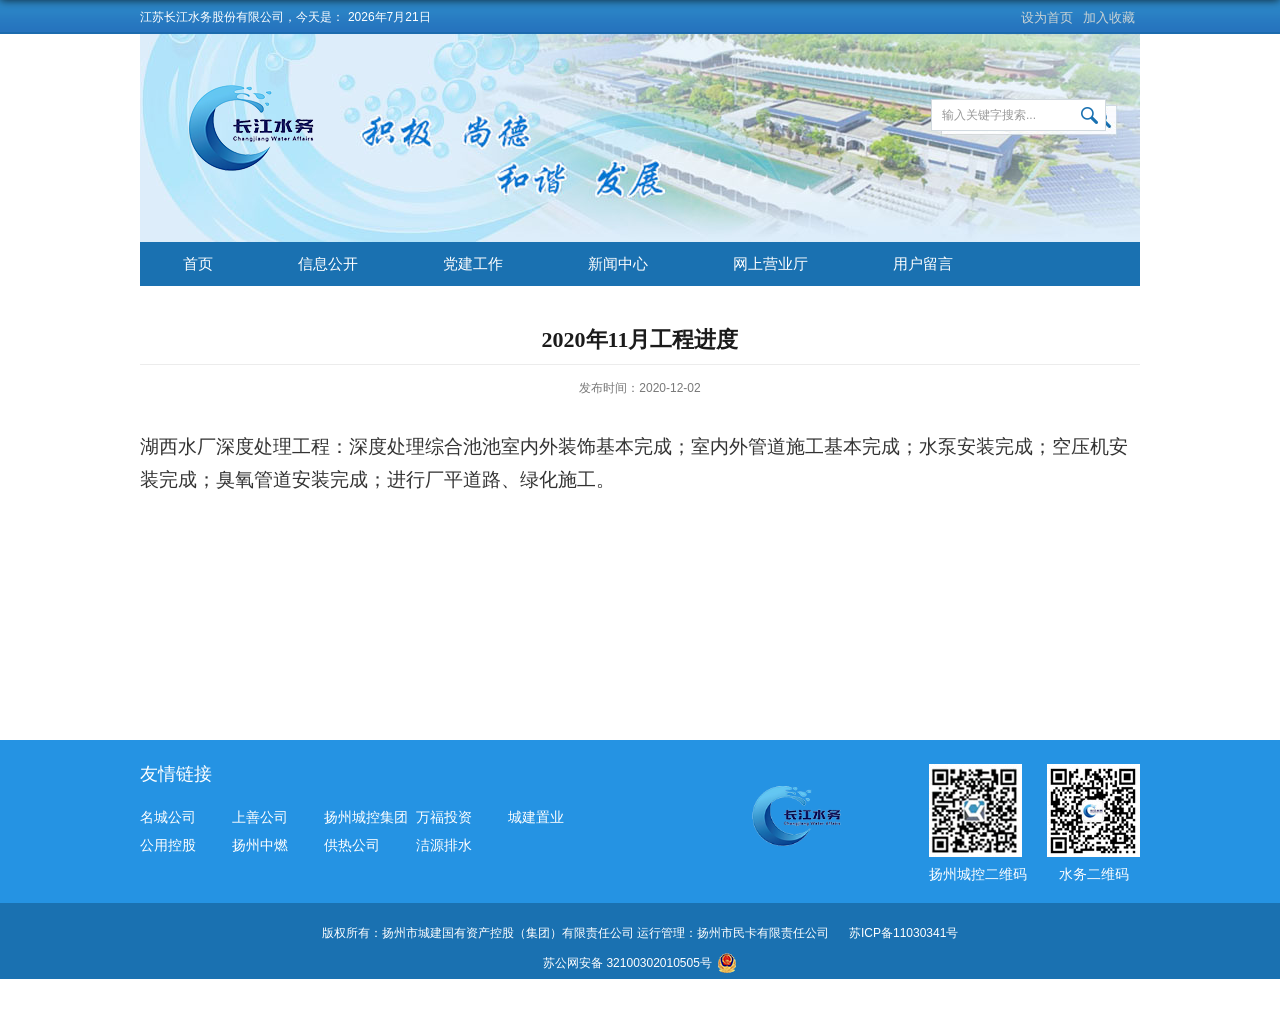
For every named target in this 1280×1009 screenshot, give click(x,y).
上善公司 (260, 817)
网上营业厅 (770, 263)
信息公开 (328, 263)
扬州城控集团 (366, 817)
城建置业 (536, 817)
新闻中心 (618, 263)
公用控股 (168, 845)
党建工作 (473, 263)
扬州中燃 (260, 845)
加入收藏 (1109, 17)
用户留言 (923, 263)
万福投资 (444, 817)
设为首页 (1047, 17)
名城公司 (168, 817)
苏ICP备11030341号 (903, 933)
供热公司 (352, 845)
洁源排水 (444, 845)
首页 (198, 263)
